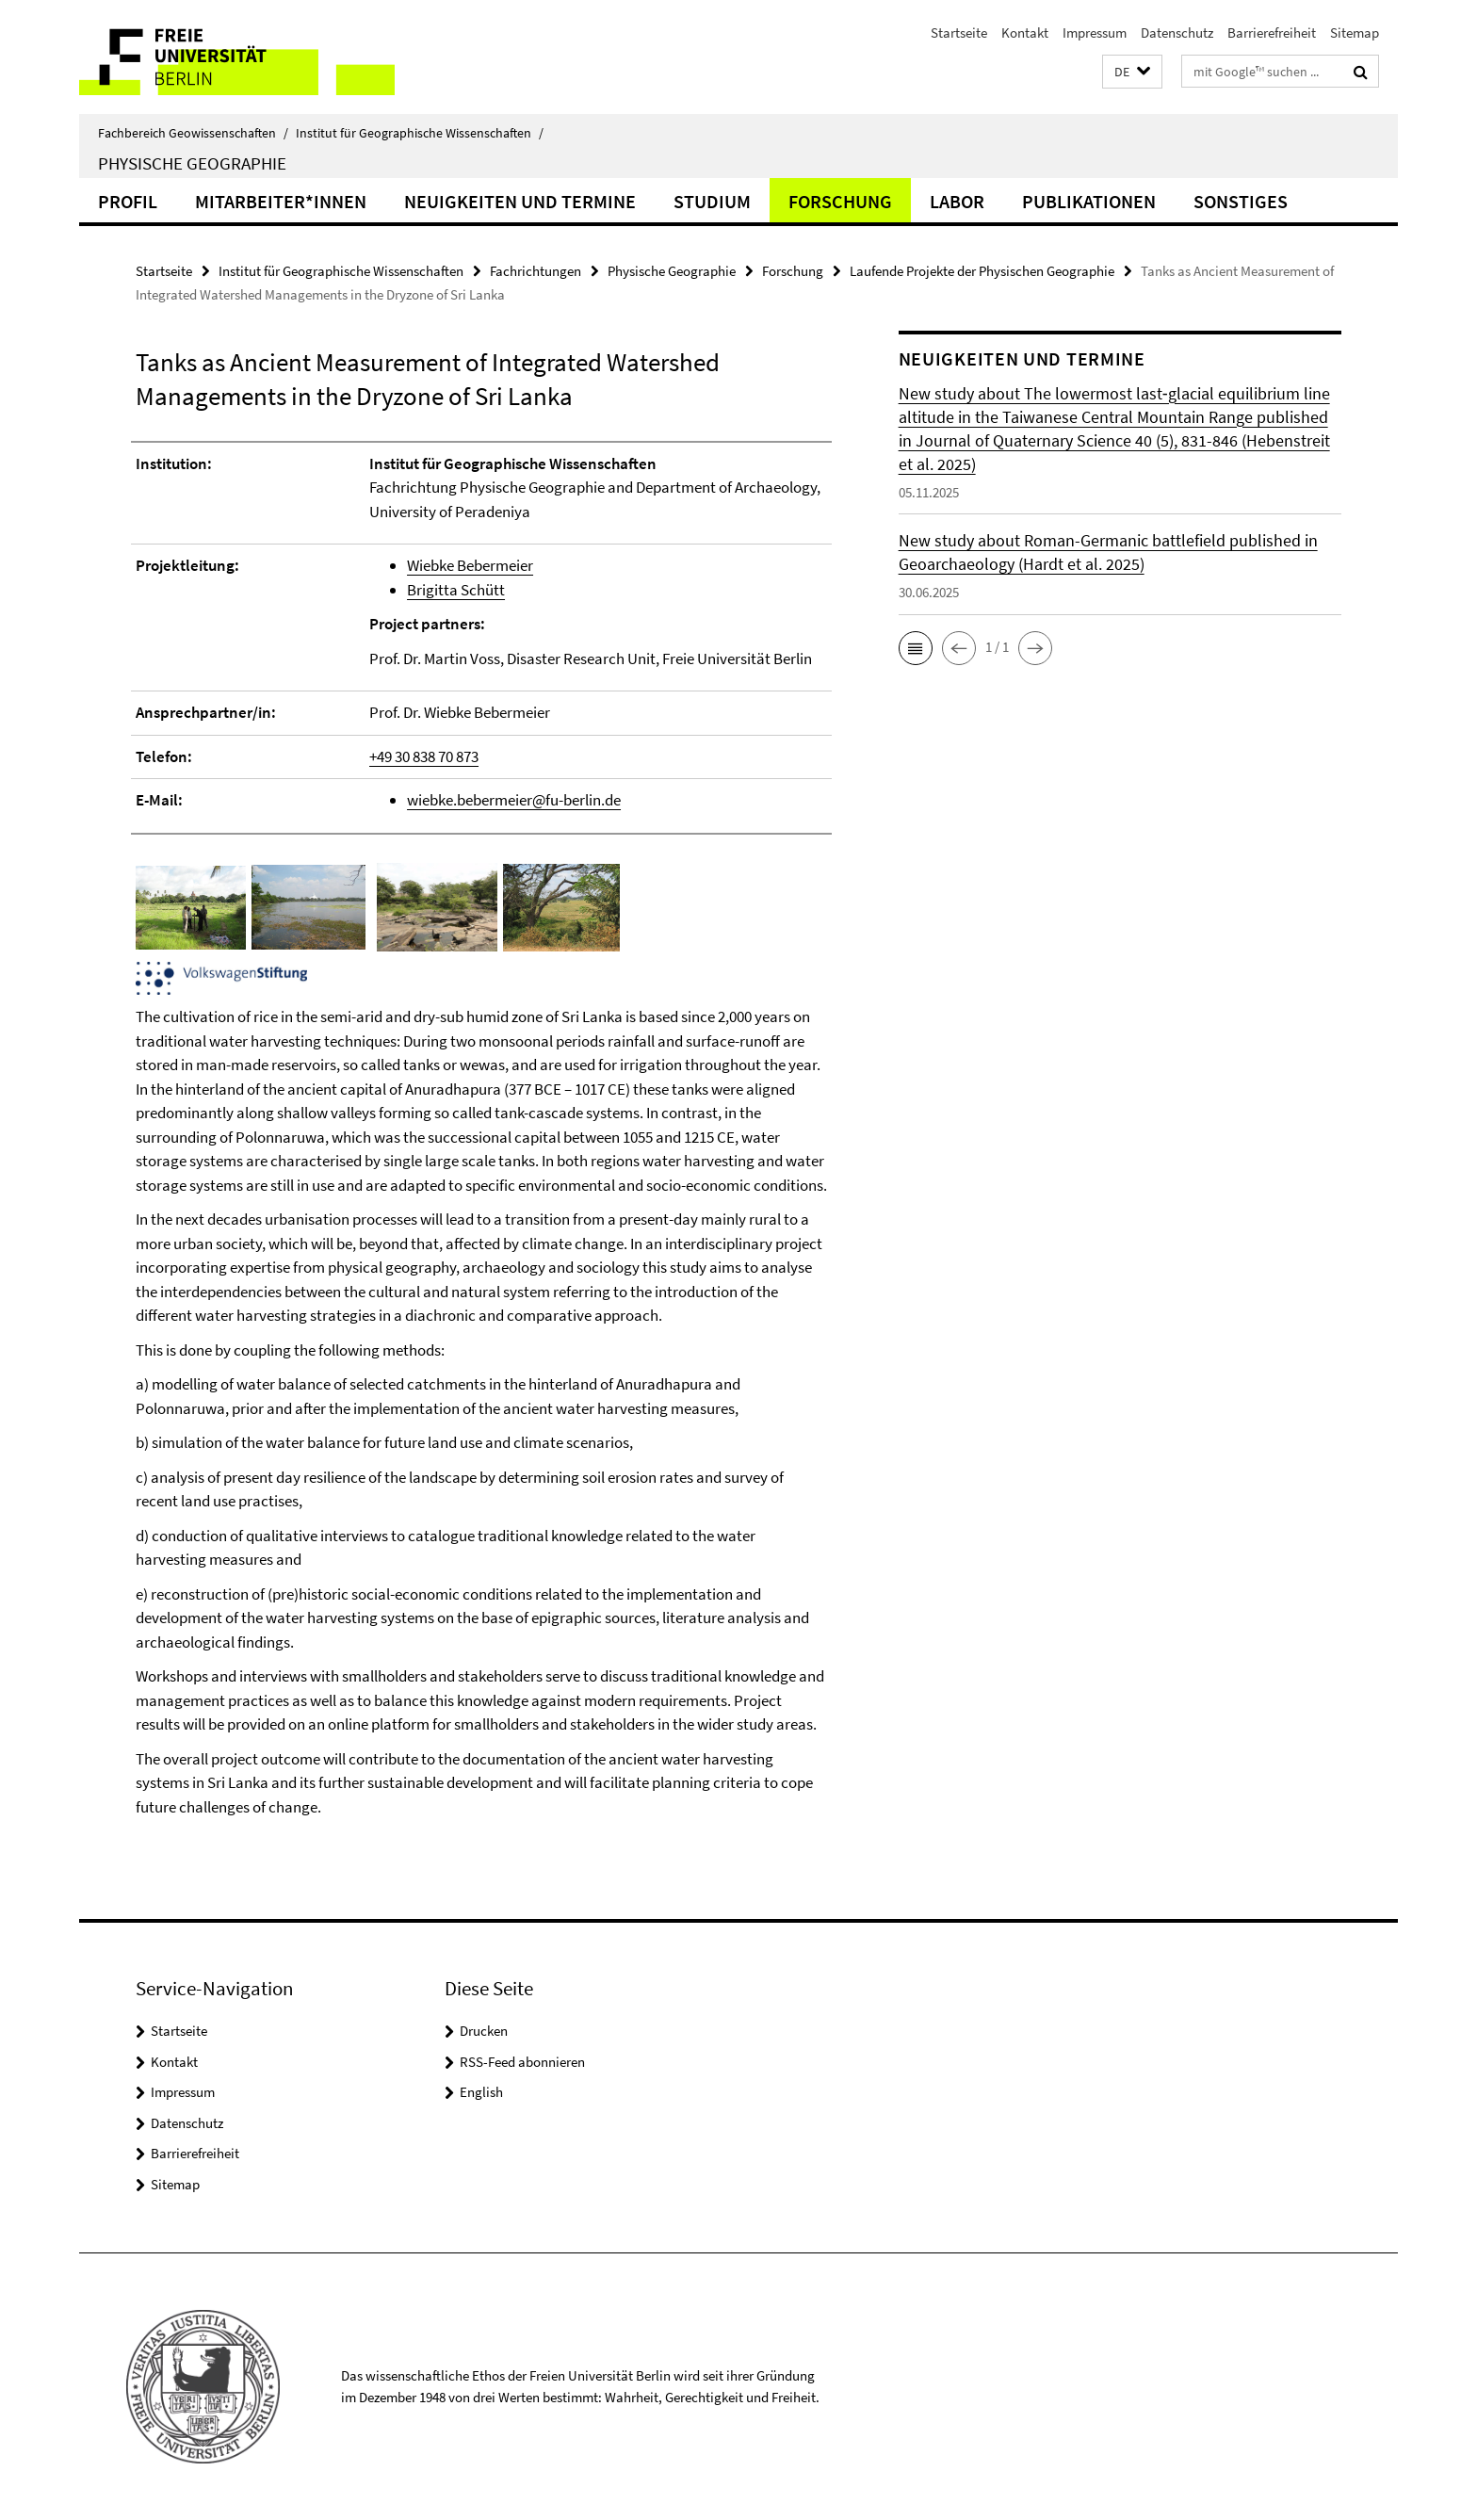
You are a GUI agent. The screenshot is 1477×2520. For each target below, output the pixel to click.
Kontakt (1024, 32)
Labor (957, 201)
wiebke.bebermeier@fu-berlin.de (514, 799)
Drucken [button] (484, 2031)
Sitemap (1354, 32)
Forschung (840, 201)
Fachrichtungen (535, 271)
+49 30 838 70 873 (424, 756)
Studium (712, 201)
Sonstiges (1240, 201)
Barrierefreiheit (1271, 32)
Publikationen (1089, 201)
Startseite (959, 32)
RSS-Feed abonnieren (522, 2062)
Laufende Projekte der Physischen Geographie (982, 271)
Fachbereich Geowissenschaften (193, 132)
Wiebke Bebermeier (470, 565)
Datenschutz (1177, 32)
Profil (127, 201)
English (481, 2092)
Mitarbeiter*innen (280, 201)
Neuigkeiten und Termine (520, 201)
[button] (1132, 72)
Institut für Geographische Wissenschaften (420, 132)
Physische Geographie (192, 163)
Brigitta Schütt (456, 589)
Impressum (1095, 32)
